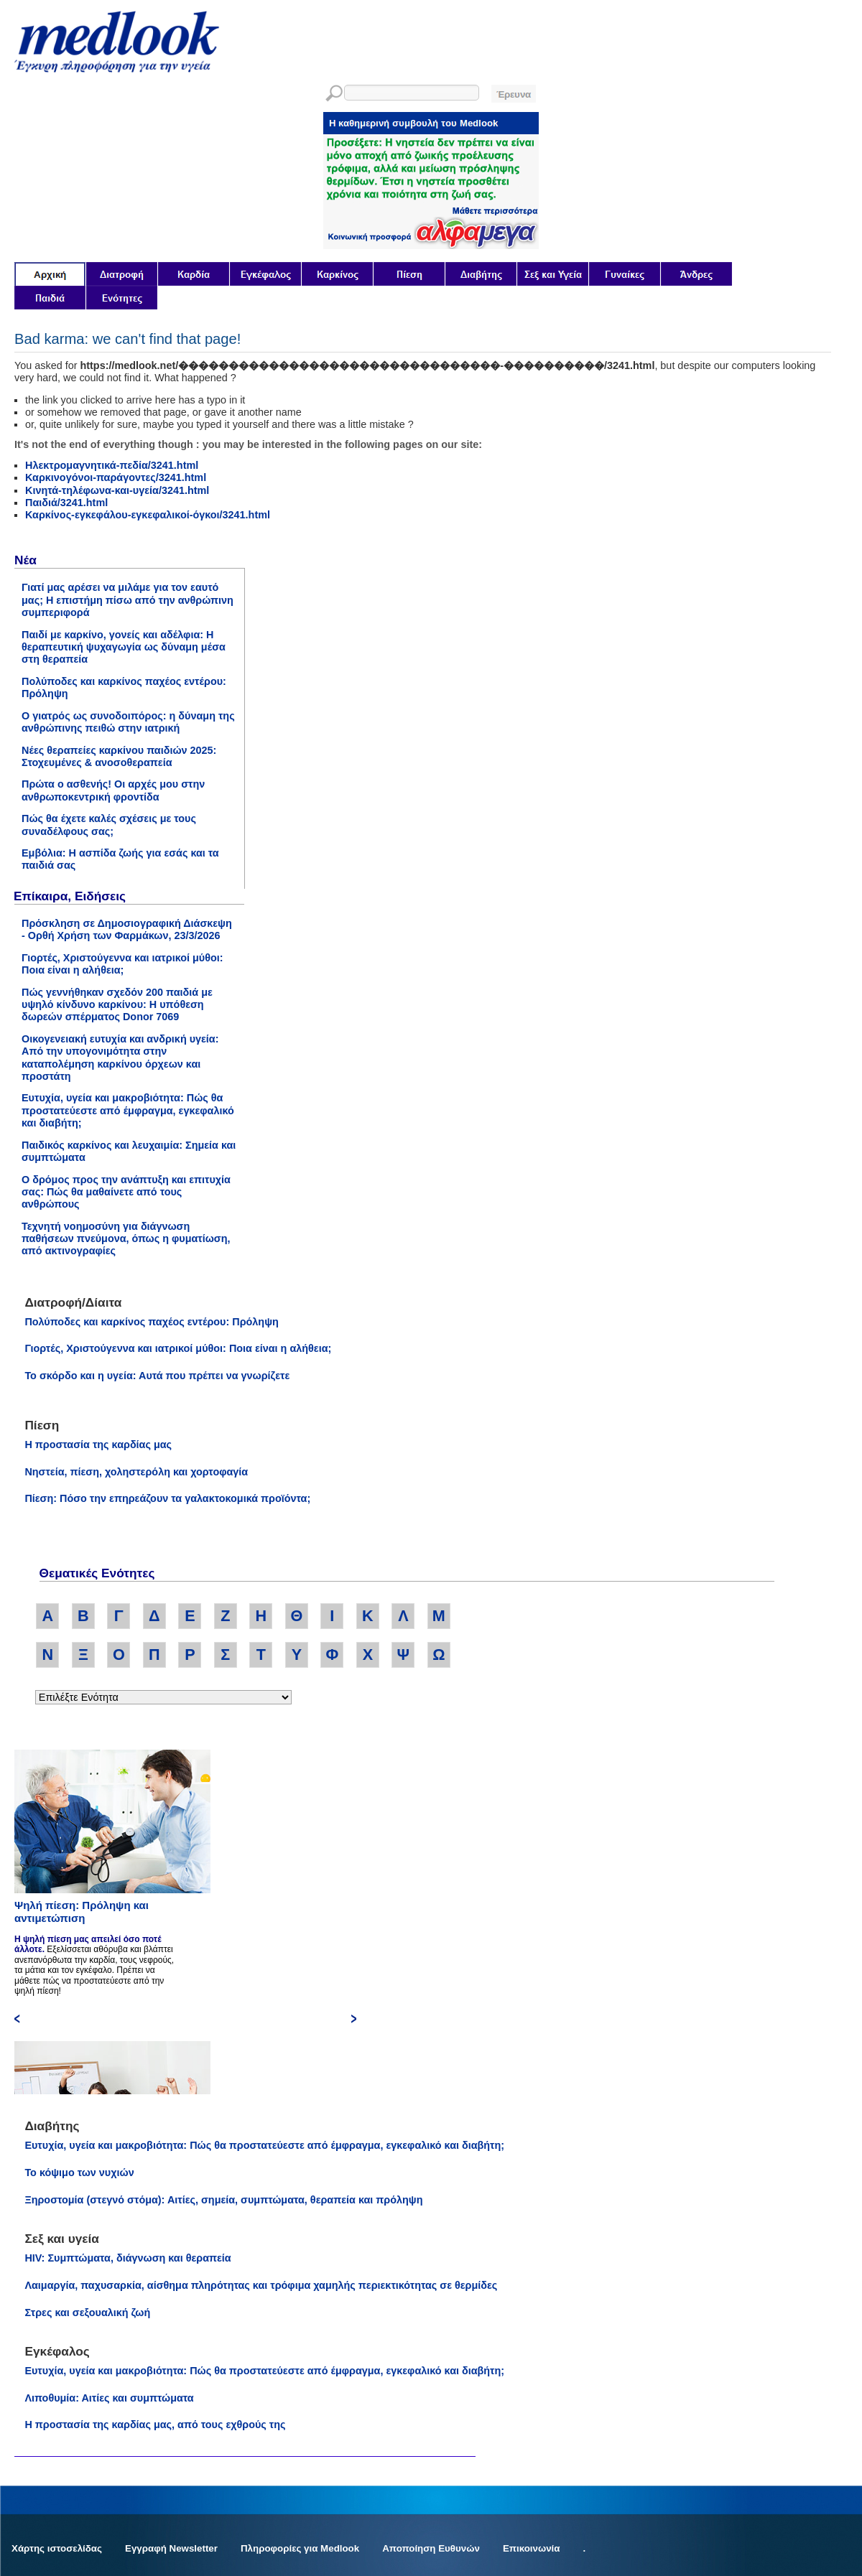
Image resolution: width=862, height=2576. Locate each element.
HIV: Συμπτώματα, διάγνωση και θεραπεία (127, 2258)
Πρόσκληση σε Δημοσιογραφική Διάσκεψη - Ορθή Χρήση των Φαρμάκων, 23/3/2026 (127, 929)
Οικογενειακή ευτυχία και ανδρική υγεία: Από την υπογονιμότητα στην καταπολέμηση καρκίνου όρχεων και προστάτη (120, 1057)
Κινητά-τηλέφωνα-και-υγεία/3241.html (117, 490)
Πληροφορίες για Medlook (300, 2548)
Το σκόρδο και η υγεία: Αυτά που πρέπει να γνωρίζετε (156, 1375)
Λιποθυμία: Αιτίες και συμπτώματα (108, 2398)
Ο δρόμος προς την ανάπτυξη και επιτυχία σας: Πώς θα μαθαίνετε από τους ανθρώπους (126, 1192)
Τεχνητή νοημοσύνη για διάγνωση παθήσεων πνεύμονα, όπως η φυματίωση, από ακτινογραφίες (126, 1239)
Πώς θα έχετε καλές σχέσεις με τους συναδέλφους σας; (109, 824)
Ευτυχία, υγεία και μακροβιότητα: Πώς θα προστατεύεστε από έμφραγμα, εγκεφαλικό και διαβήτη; (128, 1110)
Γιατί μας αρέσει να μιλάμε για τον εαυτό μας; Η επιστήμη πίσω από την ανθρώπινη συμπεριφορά (127, 600)
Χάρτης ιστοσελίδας (56, 2548)
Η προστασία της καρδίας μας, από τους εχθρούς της (154, 2424)
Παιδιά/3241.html (66, 502)
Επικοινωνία (531, 2548)
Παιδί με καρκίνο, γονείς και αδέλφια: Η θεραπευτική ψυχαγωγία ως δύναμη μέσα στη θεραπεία (124, 647)
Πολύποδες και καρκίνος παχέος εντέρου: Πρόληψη (151, 1321)
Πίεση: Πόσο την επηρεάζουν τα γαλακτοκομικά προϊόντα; (167, 1498)
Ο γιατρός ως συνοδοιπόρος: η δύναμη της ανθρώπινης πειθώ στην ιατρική (128, 722)
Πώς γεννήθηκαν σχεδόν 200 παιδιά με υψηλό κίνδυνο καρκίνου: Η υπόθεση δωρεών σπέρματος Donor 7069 (117, 1004)
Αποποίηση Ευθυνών (431, 2548)
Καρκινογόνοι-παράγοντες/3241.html (115, 477)
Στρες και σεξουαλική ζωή (87, 2312)
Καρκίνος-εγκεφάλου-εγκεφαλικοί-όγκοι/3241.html (147, 515)
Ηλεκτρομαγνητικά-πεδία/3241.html (111, 465)
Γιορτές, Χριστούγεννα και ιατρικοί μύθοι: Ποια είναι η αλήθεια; (122, 964)
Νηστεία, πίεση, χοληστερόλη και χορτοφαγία (136, 1472)
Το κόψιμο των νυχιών (79, 2172)
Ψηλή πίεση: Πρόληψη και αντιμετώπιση (81, 1911)
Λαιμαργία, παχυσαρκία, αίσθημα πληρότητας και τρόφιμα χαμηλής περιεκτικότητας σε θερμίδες (260, 2285)
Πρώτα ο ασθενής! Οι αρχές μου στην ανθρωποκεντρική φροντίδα (113, 790)
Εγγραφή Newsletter (171, 2548)
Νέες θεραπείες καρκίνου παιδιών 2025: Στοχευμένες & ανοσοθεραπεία (119, 756)
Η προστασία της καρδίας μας (98, 1444)
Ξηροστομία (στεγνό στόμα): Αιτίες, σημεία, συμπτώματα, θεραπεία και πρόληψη (223, 2200)
